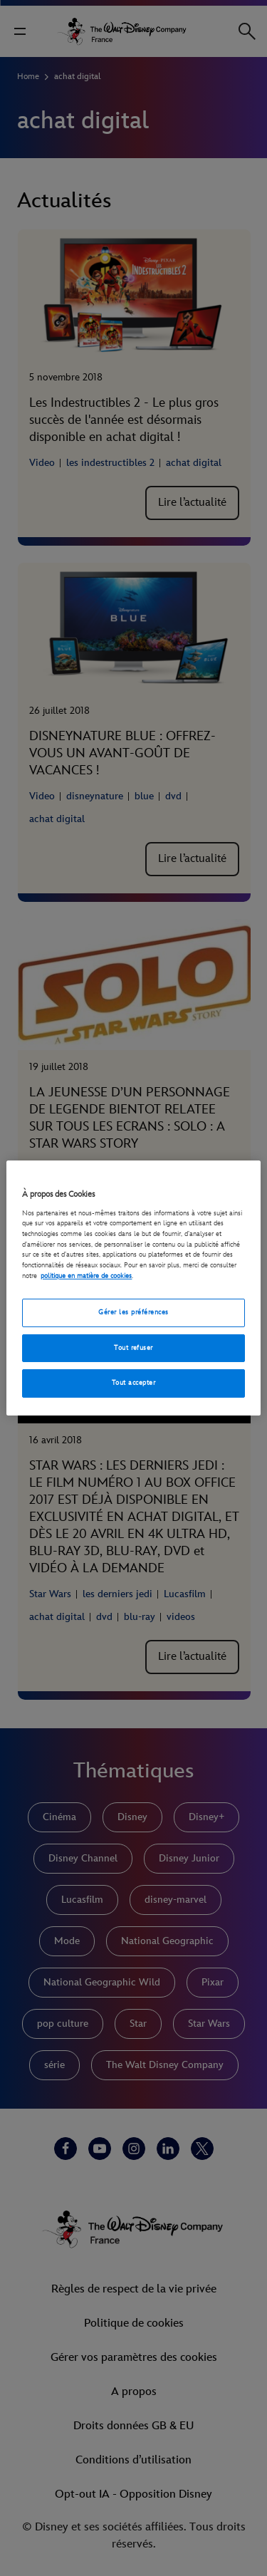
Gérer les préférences (133, 1312)
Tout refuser (133, 1348)
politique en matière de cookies (86, 1276)
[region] (133, 1288)
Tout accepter (133, 1382)
